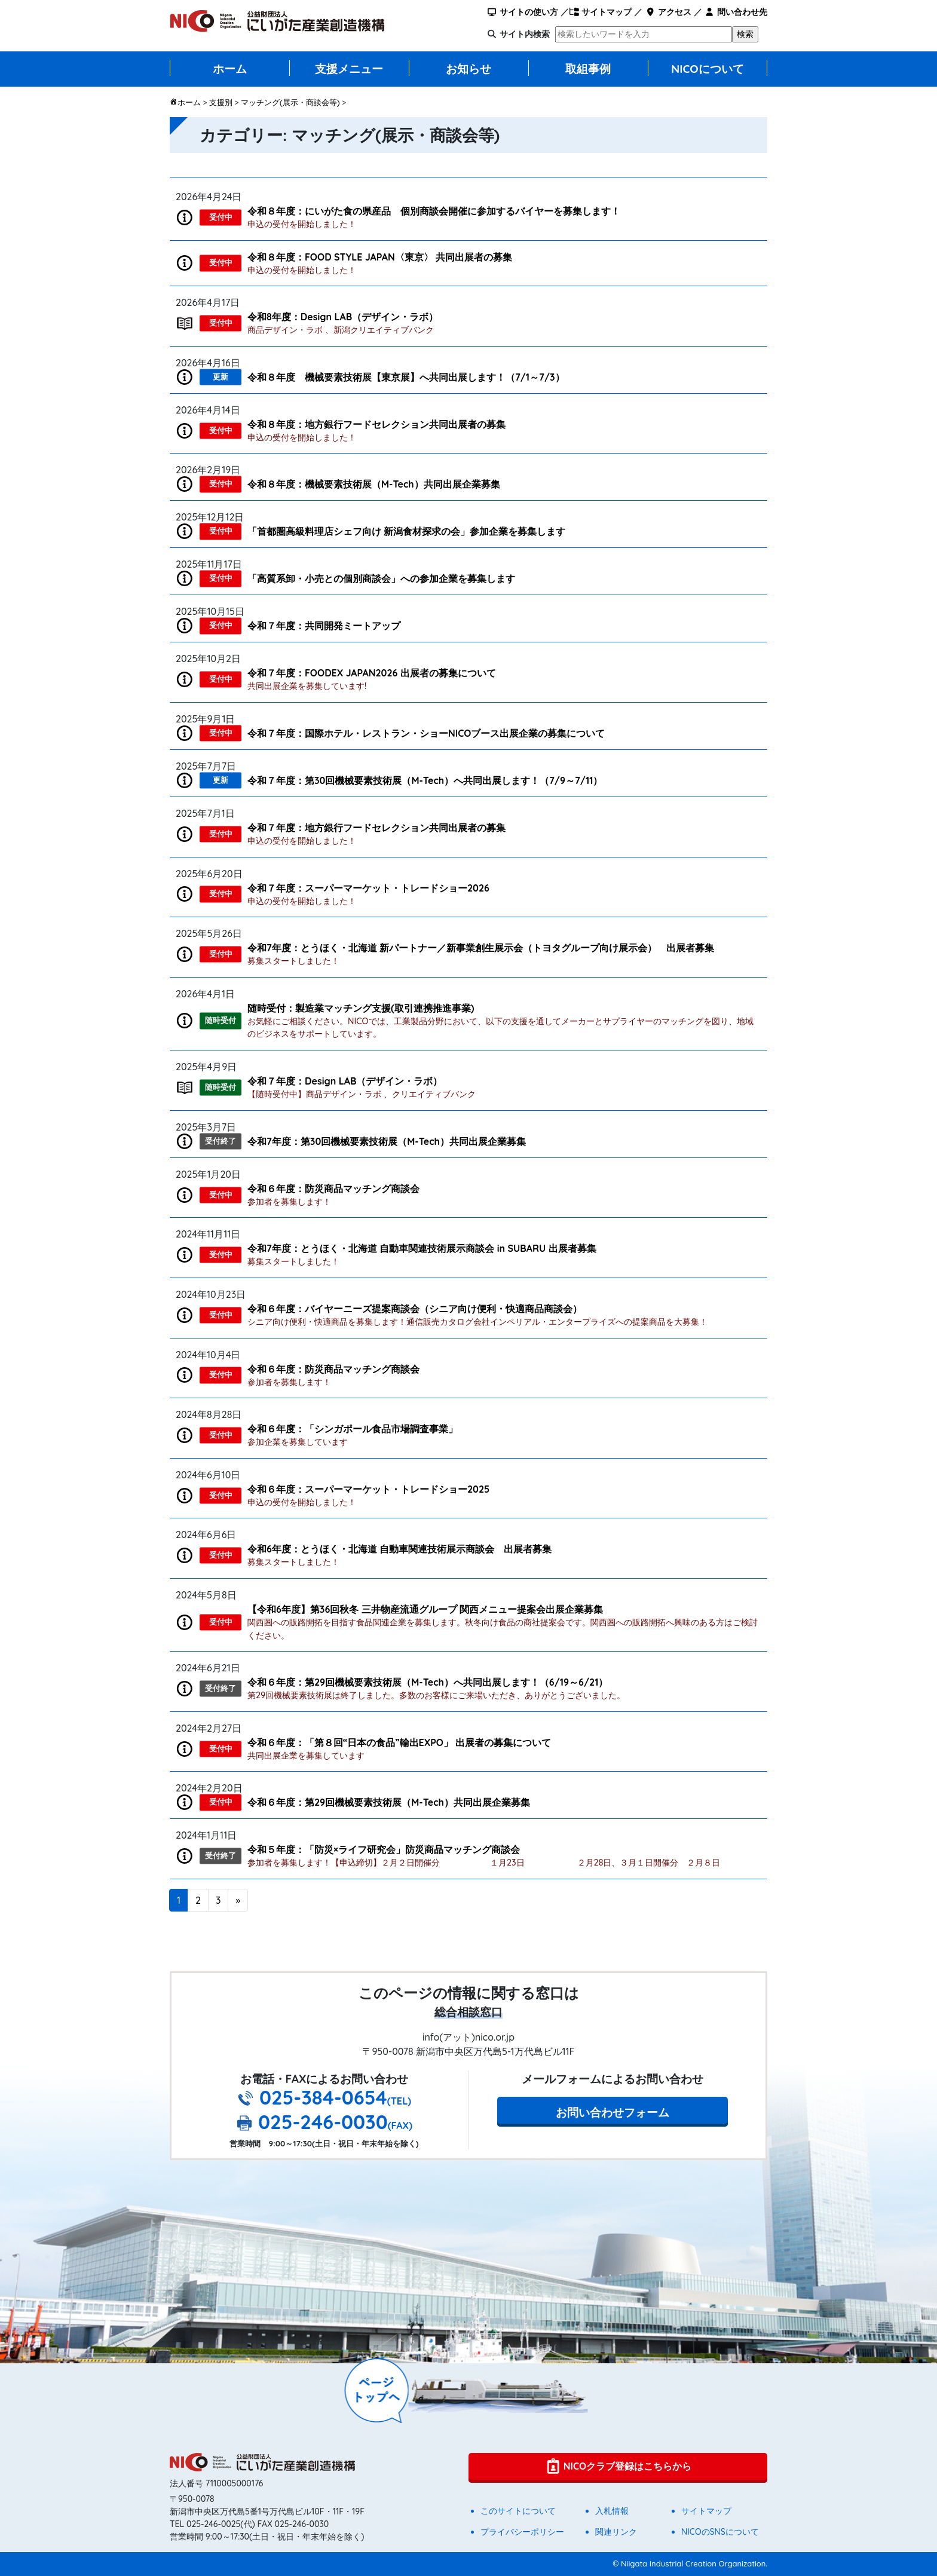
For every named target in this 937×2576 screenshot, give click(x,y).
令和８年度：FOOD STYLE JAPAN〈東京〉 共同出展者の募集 (379, 257)
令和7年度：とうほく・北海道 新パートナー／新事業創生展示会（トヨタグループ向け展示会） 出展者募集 (480, 948)
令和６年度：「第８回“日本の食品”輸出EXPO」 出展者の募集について (399, 1742)
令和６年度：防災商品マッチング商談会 (333, 1188)
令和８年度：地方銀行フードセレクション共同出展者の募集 (376, 424)
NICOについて (707, 69)
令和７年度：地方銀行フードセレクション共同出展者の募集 (376, 828)
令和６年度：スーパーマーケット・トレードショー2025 (368, 1489)
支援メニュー (349, 69)
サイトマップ (600, 12)
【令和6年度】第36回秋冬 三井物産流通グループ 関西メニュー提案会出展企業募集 (425, 1609)
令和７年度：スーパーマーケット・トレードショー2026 (368, 888)
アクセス (668, 12)
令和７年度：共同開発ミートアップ (323, 626)
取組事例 (588, 69)
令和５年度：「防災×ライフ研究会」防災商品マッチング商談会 (383, 1849)
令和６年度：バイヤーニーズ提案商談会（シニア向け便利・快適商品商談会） (414, 1309)
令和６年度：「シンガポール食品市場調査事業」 (352, 1429)
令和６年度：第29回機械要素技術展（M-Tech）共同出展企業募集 (388, 1802)
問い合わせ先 (736, 12)
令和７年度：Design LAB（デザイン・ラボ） (344, 1081)
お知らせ (468, 69)
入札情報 (612, 2510)
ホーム (230, 69)
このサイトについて (518, 2510)
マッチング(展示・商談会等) (290, 102)
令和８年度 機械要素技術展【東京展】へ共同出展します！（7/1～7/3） (406, 377)
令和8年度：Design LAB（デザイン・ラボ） (342, 317)
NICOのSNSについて (720, 2531)
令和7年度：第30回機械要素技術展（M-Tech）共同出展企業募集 (386, 1141)
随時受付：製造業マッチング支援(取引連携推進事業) (360, 1008)
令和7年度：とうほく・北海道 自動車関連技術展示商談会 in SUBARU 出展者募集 (421, 1248)
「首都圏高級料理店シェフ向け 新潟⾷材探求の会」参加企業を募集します (406, 531)
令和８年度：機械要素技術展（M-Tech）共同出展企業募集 (373, 484)
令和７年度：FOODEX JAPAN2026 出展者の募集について (371, 673)
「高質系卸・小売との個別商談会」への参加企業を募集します (381, 578)
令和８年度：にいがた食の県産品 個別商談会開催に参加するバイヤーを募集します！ (433, 211)
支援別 (220, 102)
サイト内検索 (525, 34)
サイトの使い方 (522, 12)
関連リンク (616, 2531)
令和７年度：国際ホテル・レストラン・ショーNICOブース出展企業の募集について (426, 733)
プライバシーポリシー (522, 2531)
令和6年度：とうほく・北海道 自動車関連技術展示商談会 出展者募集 (399, 1549)
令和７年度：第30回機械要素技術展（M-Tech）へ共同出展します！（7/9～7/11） (424, 780)
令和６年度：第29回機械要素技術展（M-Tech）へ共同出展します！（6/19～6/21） (427, 1682)
